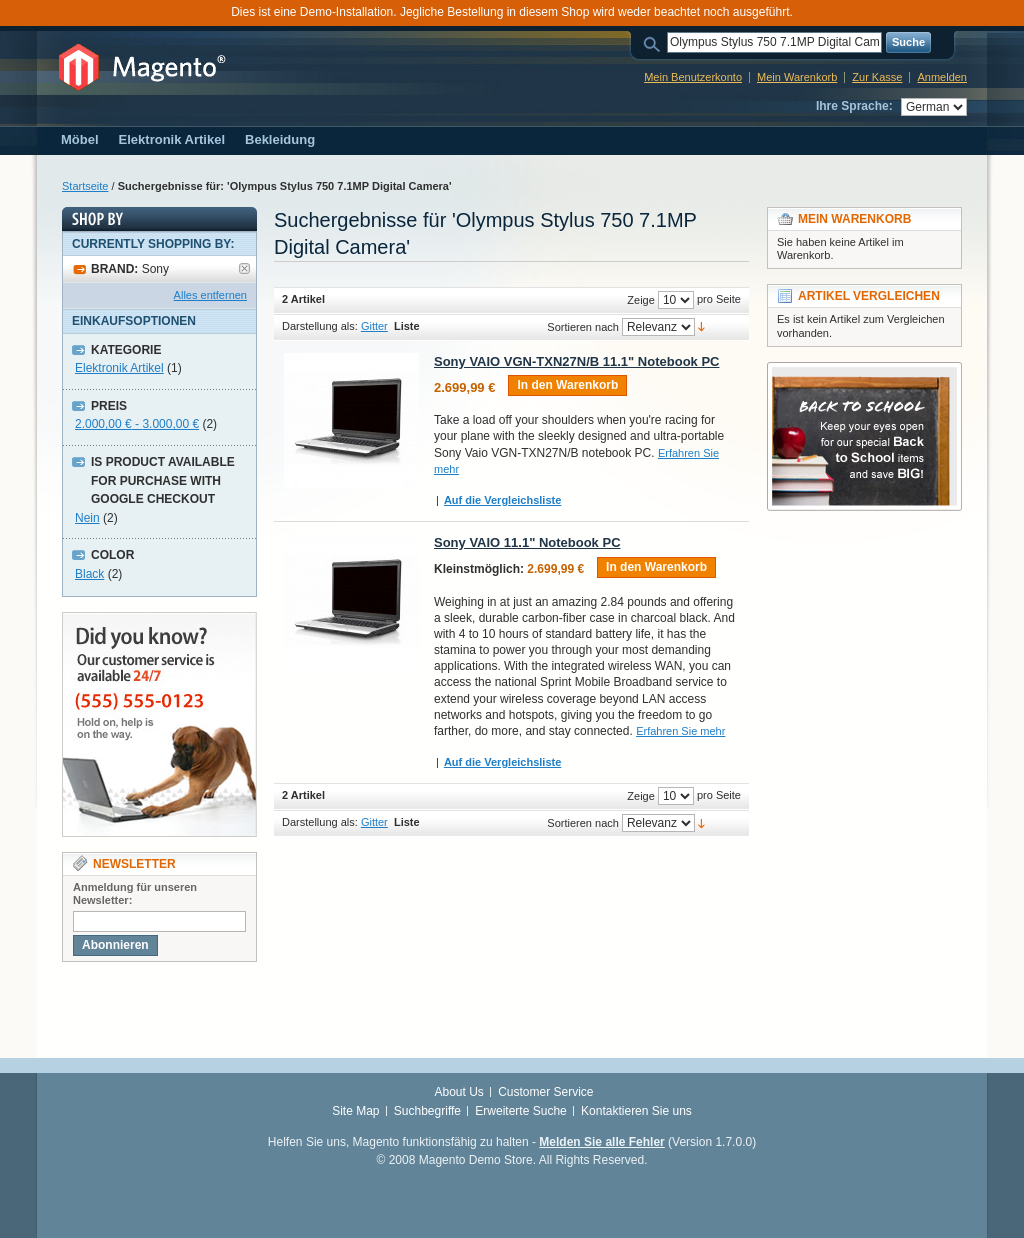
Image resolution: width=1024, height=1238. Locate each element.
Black (89, 574)
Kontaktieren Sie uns (636, 1111)
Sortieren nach (583, 327)
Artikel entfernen (244, 268)
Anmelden (942, 77)
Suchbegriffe (427, 1111)
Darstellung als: (320, 326)
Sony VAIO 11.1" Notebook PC (527, 542)
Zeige (641, 300)
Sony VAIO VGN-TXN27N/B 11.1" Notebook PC (576, 361)
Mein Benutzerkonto (693, 77)
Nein (87, 518)
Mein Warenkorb (797, 77)
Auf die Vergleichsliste (502, 500)
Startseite (85, 186)
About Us (458, 1092)
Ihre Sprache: (854, 106)
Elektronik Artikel (119, 368)
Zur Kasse (877, 77)
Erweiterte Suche (520, 1111)
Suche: (655, 42)
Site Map (355, 1111)
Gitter (374, 326)
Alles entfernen (210, 295)
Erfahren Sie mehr (680, 731)
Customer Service (545, 1092)
